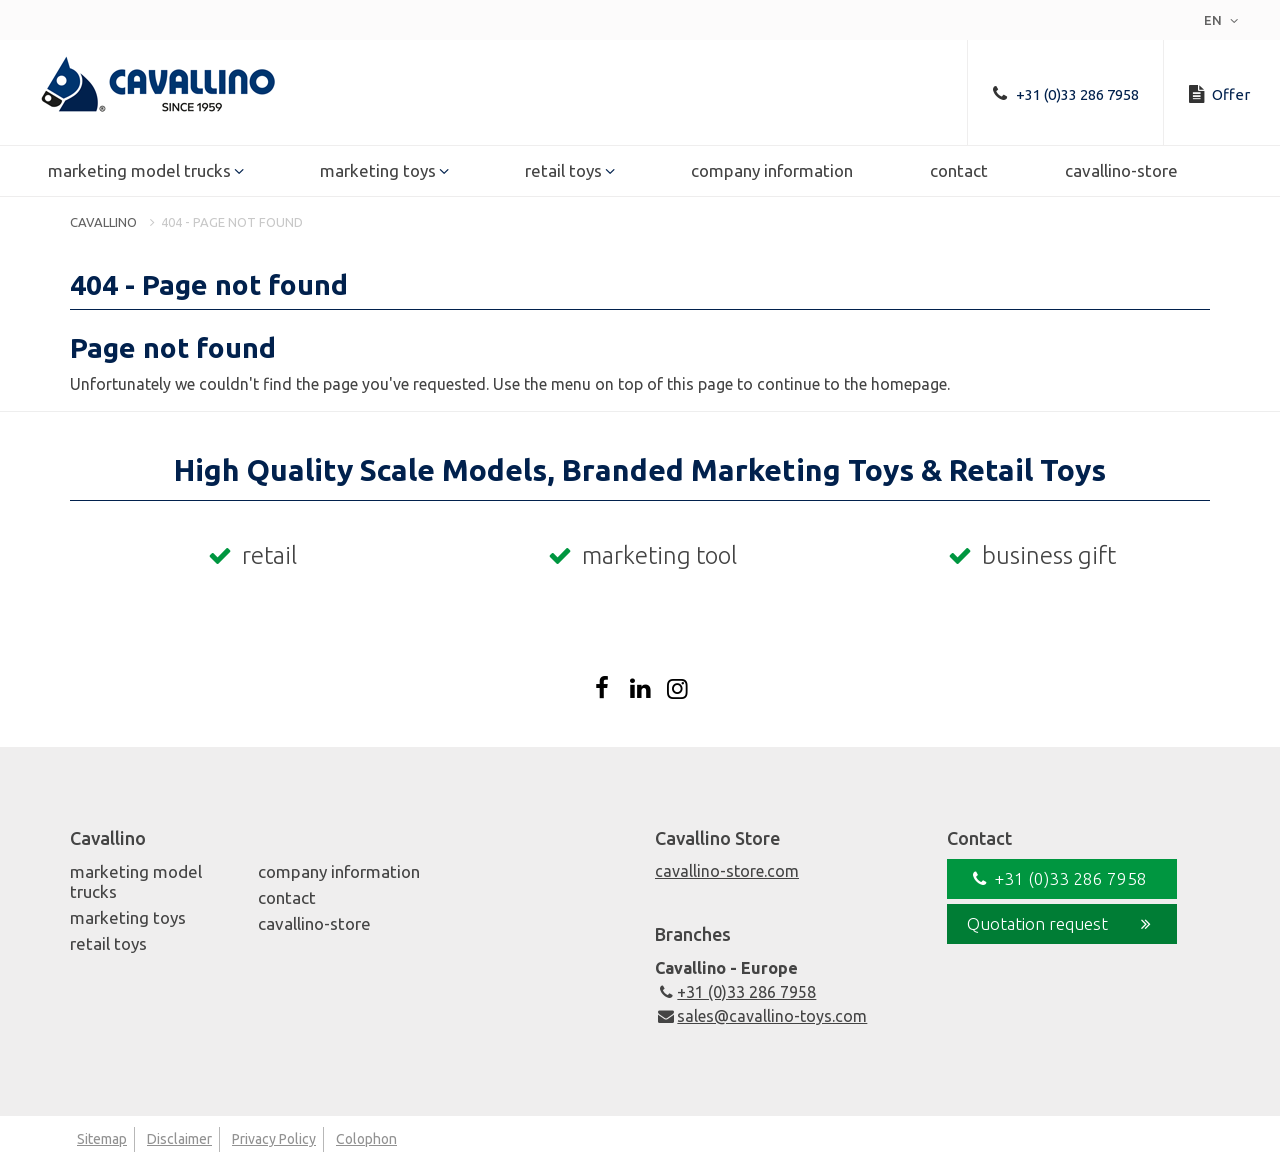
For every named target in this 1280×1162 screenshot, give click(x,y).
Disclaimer (179, 1139)
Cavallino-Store (1121, 171)
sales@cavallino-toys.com (761, 1016)
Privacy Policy (274, 1139)
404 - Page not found (232, 222)
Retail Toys (563, 171)
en (1223, 20)
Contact (959, 171)
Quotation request (1062, 924)
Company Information (772, 171)
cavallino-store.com (727, 871)
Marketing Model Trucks (139, 171)
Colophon (366, 1139)
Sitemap (102, 1139)
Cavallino (103, 222)
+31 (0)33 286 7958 (735, 992)
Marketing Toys (378, 171)
